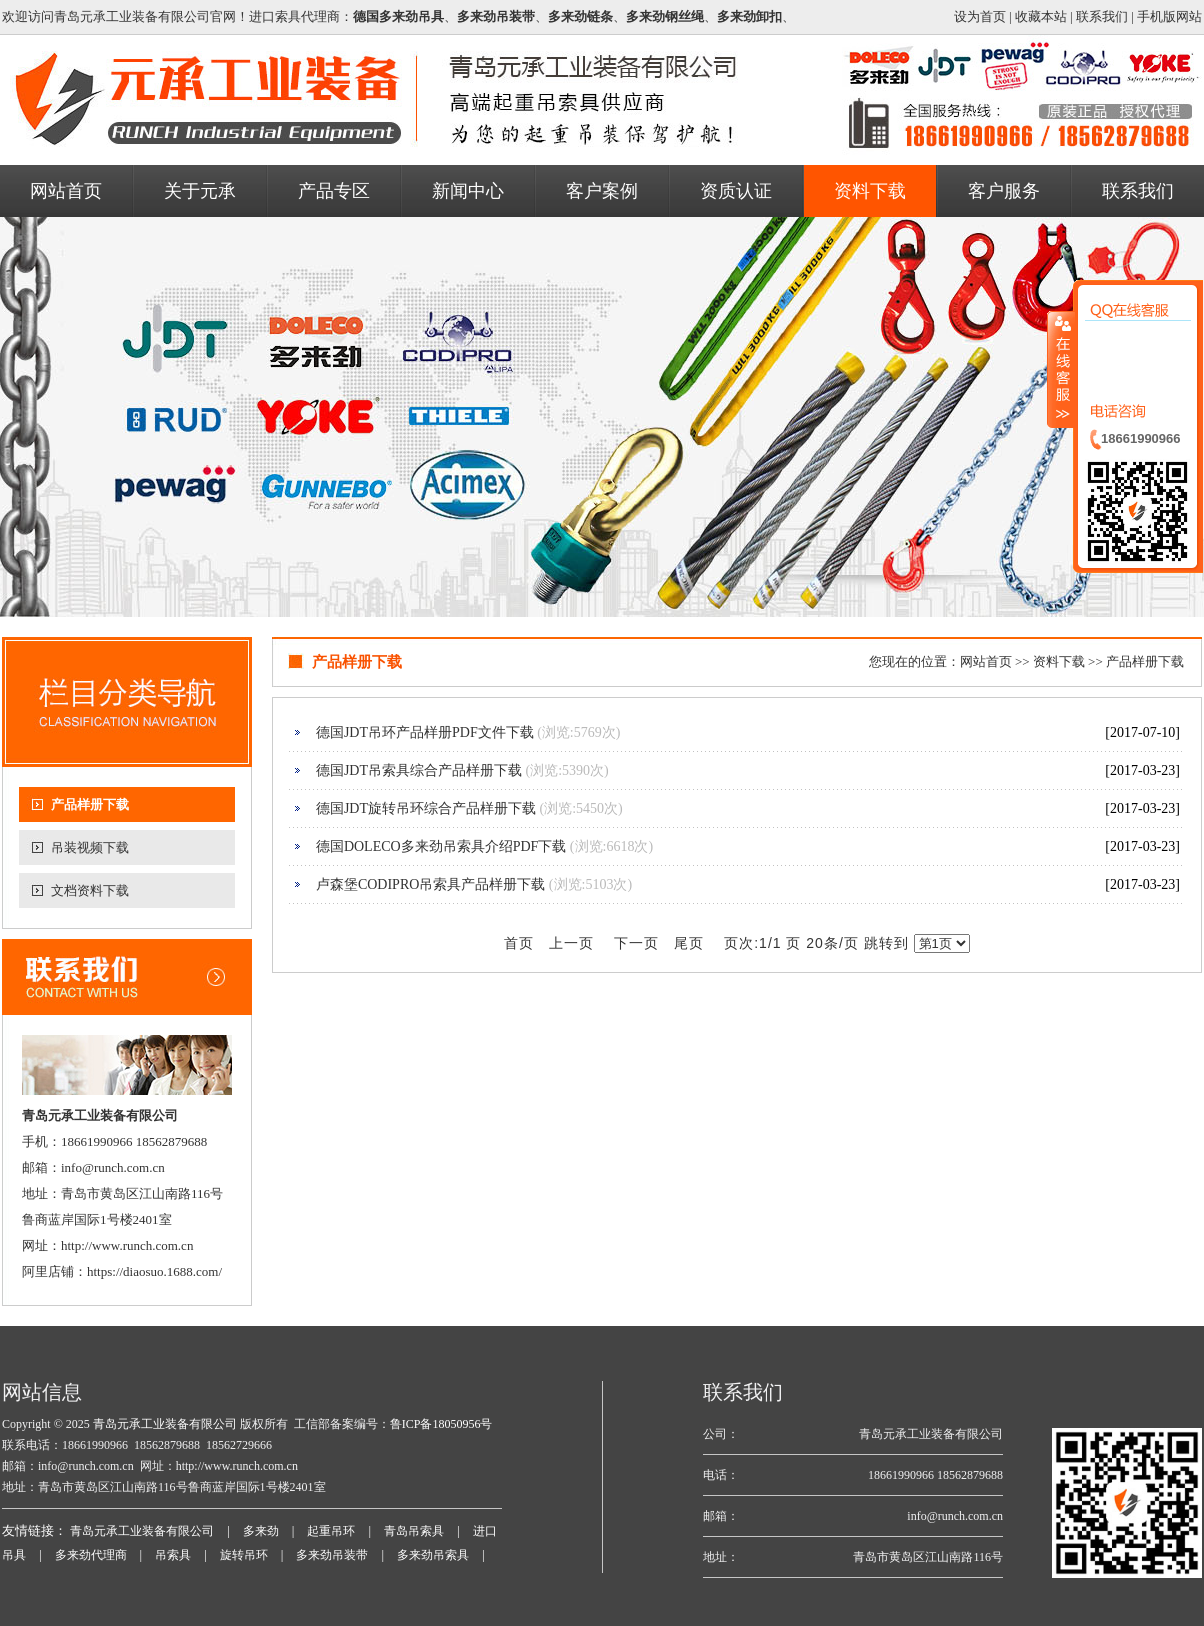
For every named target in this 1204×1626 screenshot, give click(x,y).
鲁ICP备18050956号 (441, 1424)
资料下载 (1059, 661)
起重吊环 (331, 1531)
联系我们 (1102, 16)
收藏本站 (1041, 16)
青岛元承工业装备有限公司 (163, 1424)
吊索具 (173, 1555)
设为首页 (980, 16)
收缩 (1061, 369)
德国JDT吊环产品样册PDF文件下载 (425, 732)
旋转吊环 (244, 1555)
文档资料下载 (90, 890)
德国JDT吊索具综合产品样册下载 (419, 770)
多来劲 (261, 1531)
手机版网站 (1169, 16)
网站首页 (986, 661)
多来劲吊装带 (332, 1555)
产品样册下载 (90, 804)
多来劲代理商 (91, 1555)
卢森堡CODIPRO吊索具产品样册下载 (430, 884)
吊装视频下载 (90, 847)
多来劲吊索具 (433, 1555)
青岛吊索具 (414, 1531)
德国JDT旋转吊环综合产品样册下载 (426, 808)
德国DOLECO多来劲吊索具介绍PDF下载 (441, 846)
